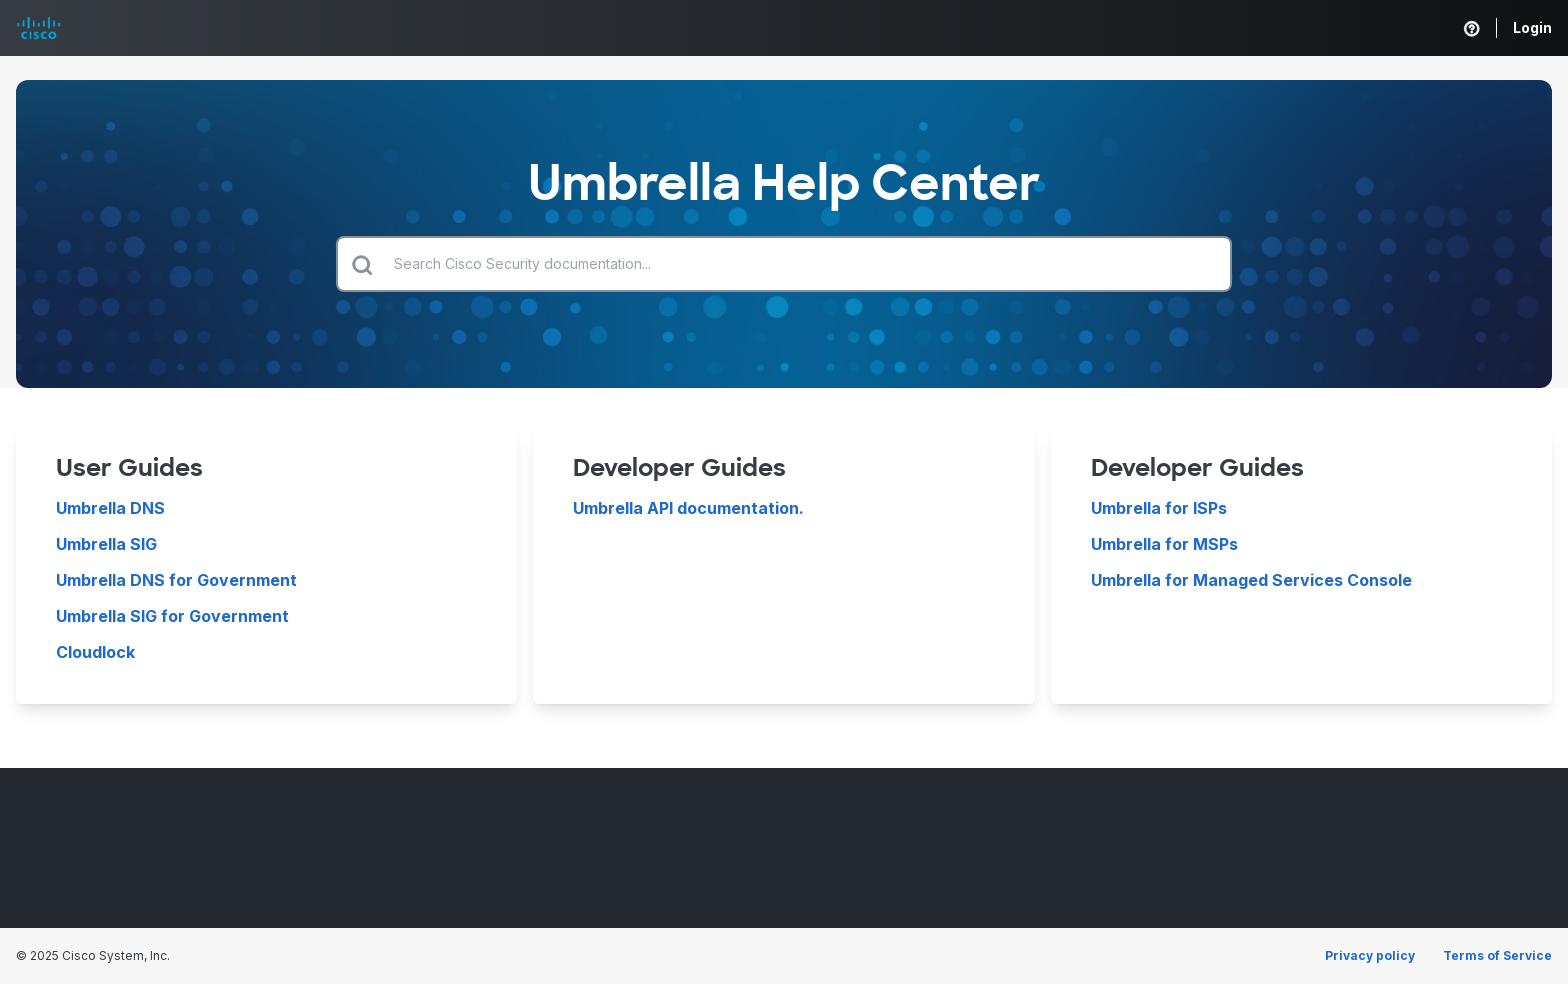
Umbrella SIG (106, 544)
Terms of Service (1497, 955)
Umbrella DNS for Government (176, 580)
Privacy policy (1370, 955)
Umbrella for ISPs (1159, 508)
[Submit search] (362, 264)
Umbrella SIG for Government (172, 616)
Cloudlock (95, 652)
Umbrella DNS (110, 508)
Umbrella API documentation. (688, 508)
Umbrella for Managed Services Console (1251, 580)
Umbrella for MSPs (1164, 544)
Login (1532, 27)
